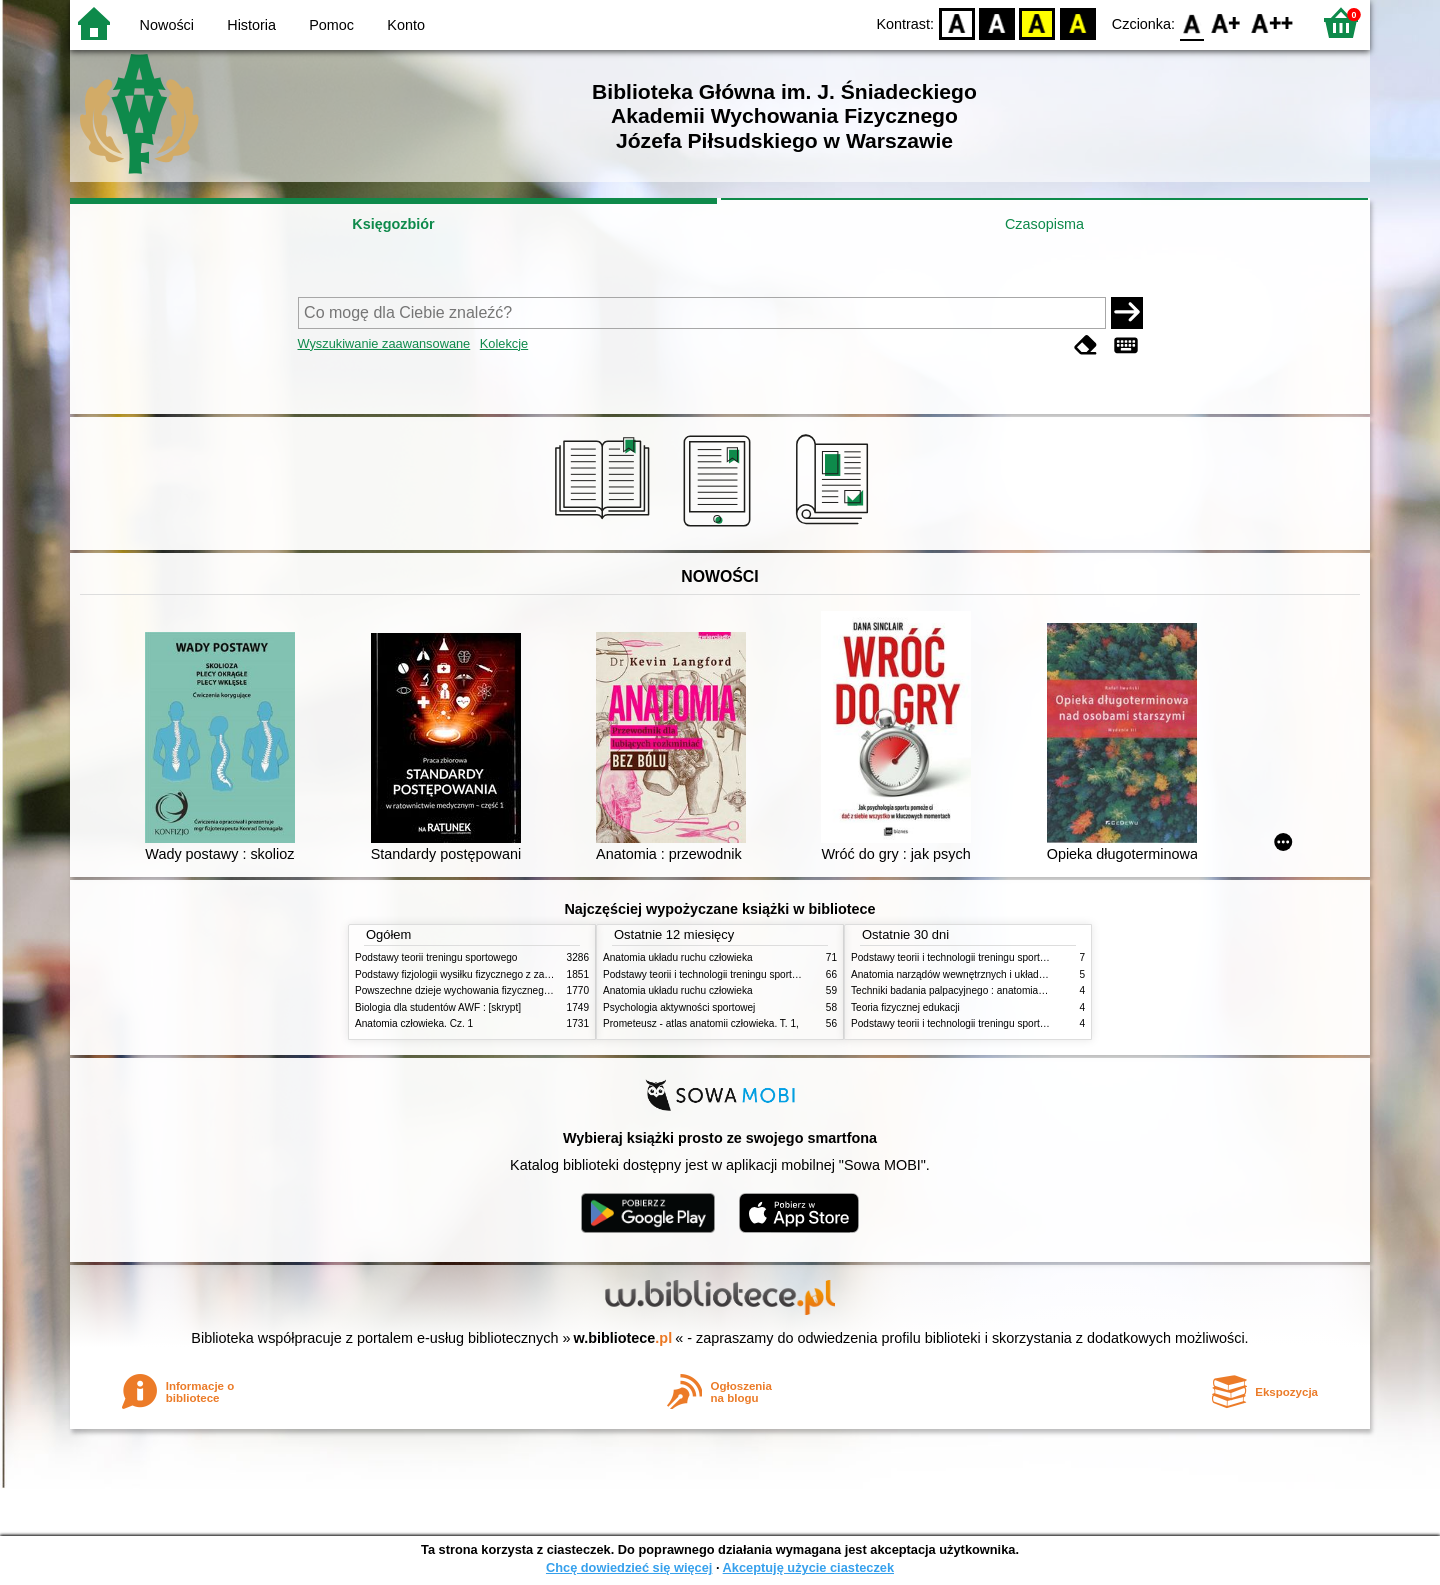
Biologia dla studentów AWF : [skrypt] (438, 1007)
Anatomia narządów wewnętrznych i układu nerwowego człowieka (998, 974)
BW (997, 22)
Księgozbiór (393, 224)
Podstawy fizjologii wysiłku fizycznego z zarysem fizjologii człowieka (506, 974)
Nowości (167, 25)
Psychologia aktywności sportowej (679, 1007)
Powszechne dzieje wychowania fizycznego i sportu (470, 990)
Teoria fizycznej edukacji (905, 1007)
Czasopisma (1044, 224)
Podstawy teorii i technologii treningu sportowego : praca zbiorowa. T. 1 (1009, 1023)
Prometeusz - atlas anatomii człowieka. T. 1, (701, 1023)
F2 (1272, 22)
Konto (406, 25)
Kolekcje (504, 343)
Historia (251, 25)
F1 (1226, 22)
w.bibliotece (623, 1338)
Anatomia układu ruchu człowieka (678, 957)
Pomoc (331, 25)
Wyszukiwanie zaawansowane (384, 343)
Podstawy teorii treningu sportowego (436, 957)
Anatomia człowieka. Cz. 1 (414, 1023)
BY (1077, 22)
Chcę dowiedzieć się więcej (629, 1567)
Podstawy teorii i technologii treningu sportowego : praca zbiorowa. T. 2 (761, 974)
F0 (1191, 22)
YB (1037, 22)
